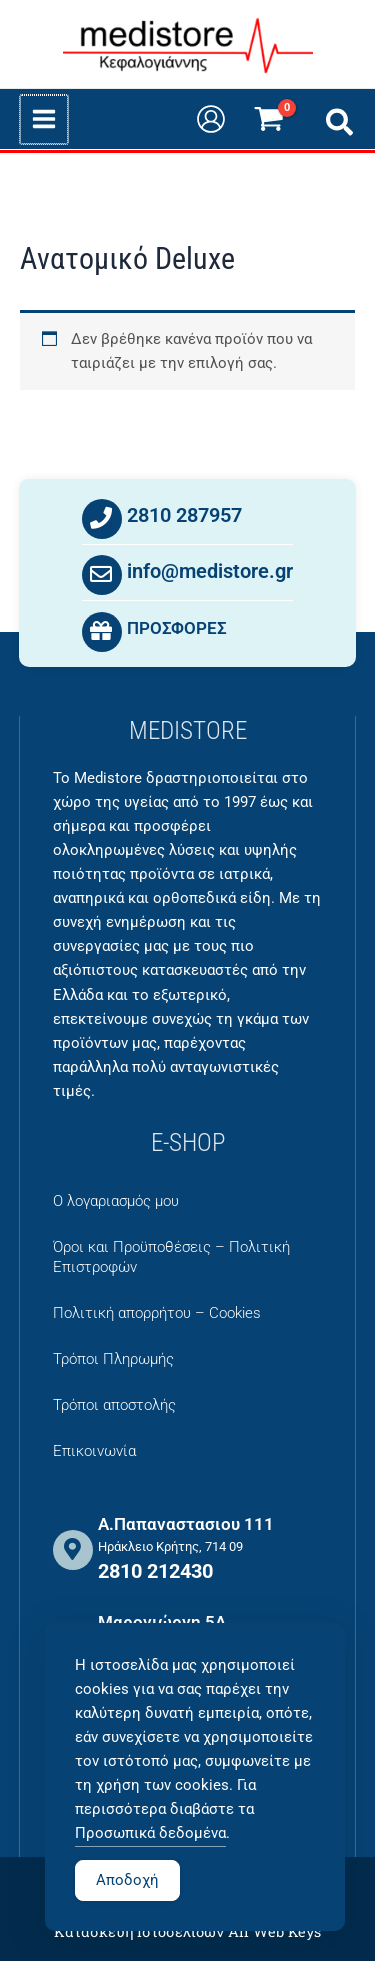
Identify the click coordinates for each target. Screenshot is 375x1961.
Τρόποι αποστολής (114, 1405)
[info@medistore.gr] (102, 576)
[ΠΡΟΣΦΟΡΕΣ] (102, 633)
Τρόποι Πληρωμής (113, 1359)
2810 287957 (184, 516)
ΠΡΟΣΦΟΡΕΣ (177, 629)
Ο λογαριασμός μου (116, 1201)
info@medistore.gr (210, 572)
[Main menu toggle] (43, 119)
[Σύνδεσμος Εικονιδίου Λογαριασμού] (211, 119)
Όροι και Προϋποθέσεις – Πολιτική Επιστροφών (171, 1257)
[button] (340, 126)
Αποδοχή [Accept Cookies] (127, 1908)
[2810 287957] (102, 520)
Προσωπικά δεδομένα (150, 1861)
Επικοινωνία (94, 1451)
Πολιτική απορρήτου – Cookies (157, 1313)
